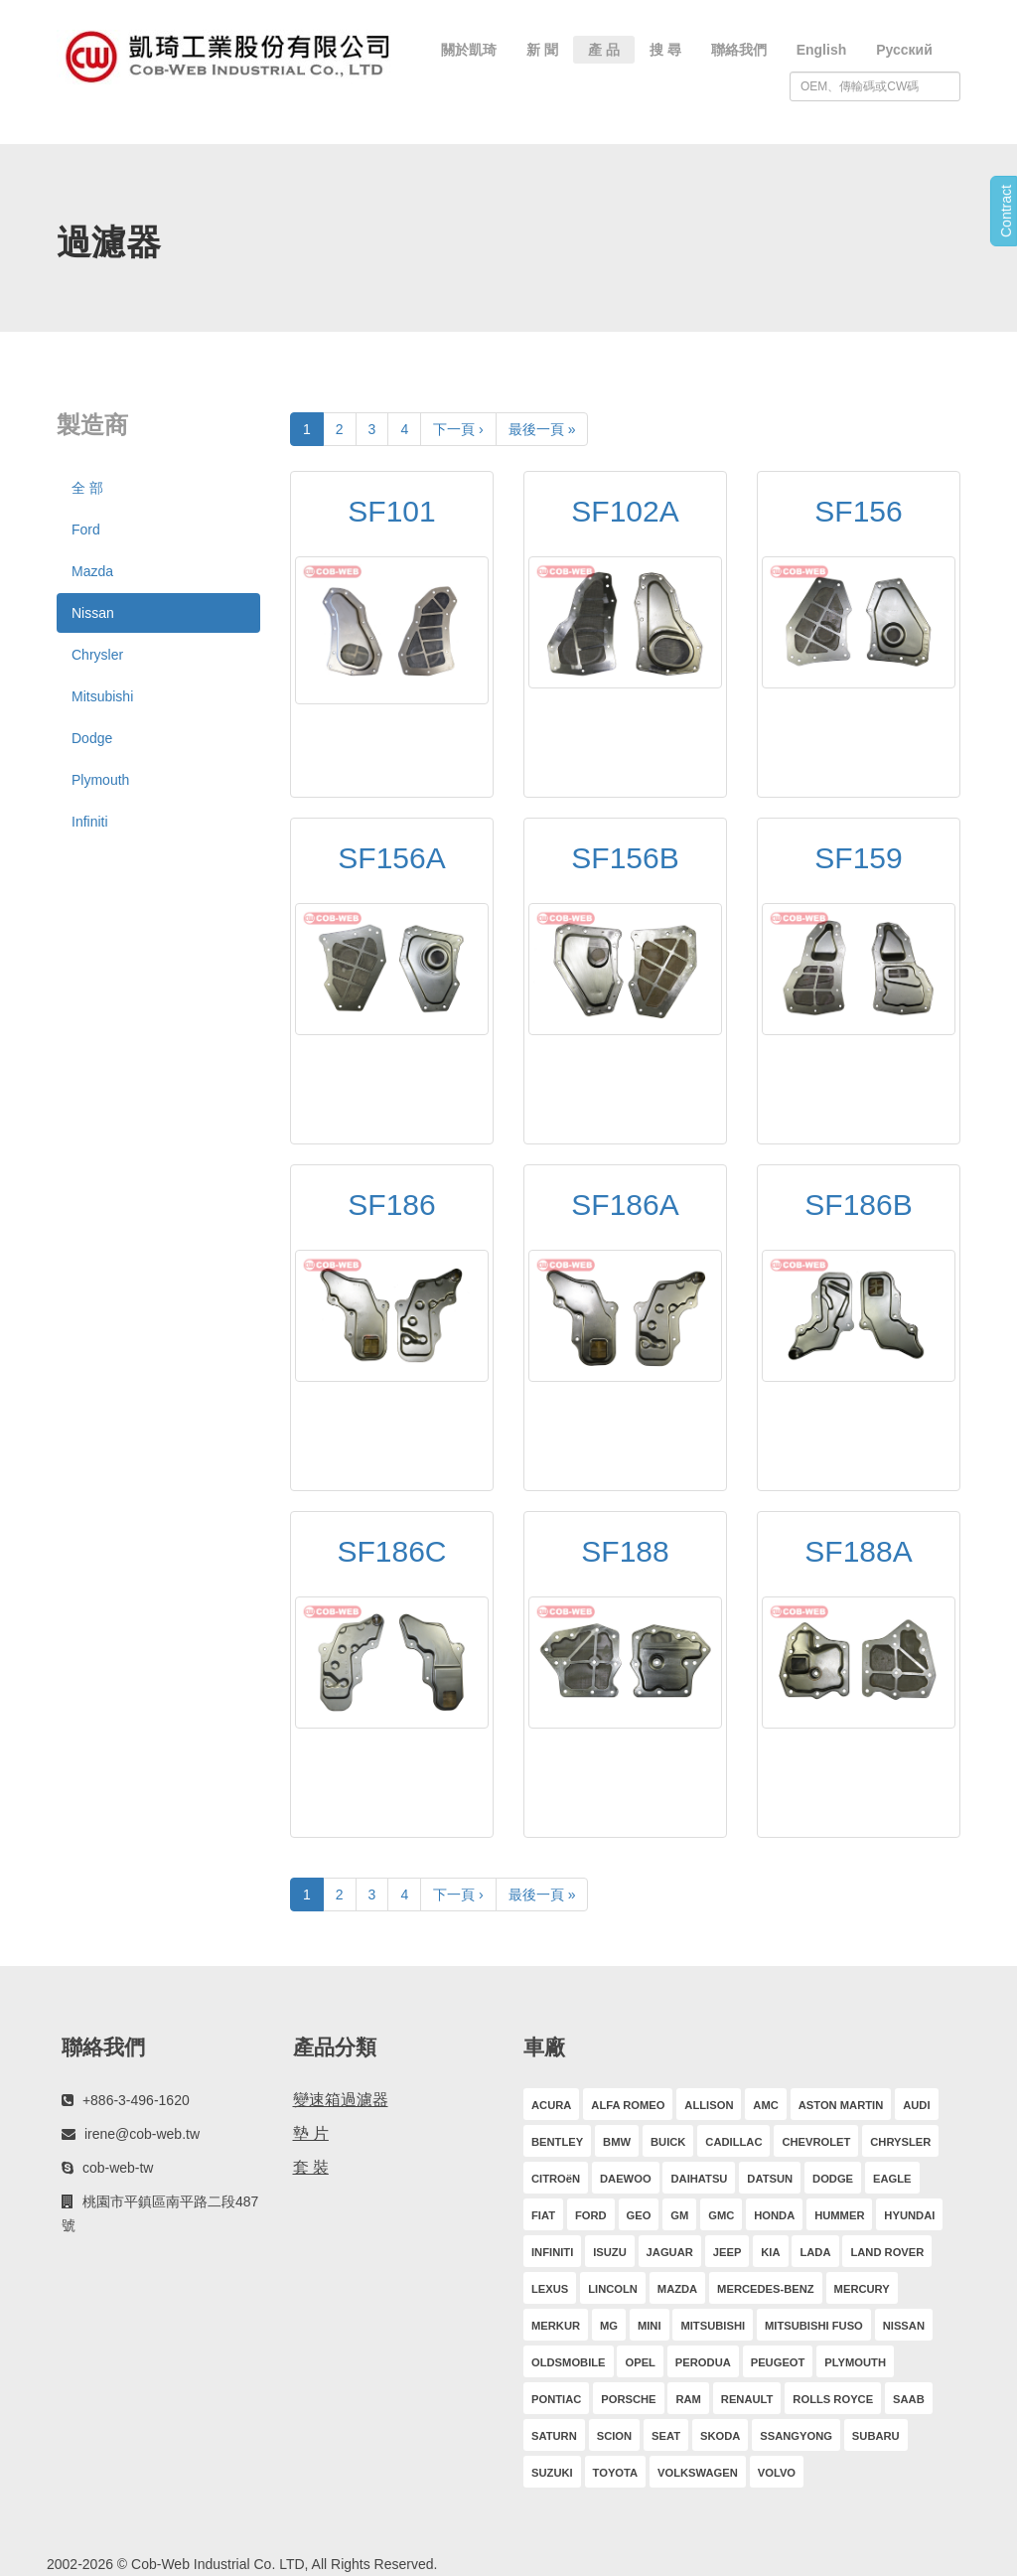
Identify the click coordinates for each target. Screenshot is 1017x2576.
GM (679, 2215)
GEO (639, 2215)
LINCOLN (613, 2289)
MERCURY (862, 2289)
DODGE (832, 2179)
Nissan (93, 613)
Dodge (92, 738)
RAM (687, 2399)
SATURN (554, 2436)
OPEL (639, 2362)
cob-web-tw (118, 2168)
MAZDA (677, 2289)
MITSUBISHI (712, 2326)
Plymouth (100, 780)
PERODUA (703, 2362)
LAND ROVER (887, 2252)
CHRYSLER (900, 2142)
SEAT (666, 2436)
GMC (721, 2215)
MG (609, 2326)
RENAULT (747, 2399)
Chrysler (97, 655)
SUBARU (876, 2436)
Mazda (92, 571)
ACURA (551, 2105)
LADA (814, 2252)
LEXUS (549, 2289)
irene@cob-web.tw (142, 2134)
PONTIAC (556, 2399)
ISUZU (610, 2252)
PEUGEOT (778, 2362)
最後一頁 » (542, 429)
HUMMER (839, 2215)
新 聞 (542, 50)
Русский (904, 50)
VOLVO (777, 2473)
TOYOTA (616, 2473)
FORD (591, 2215)
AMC (765, 2105)
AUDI (916, 2105)
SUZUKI (552, 2473)
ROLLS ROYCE (833, 2399)
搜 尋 (665, 50)
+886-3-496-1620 (136, 2100)
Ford (86, 529)
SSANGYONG (796, 2436)
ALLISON (708, 2105)
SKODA (720, 2436)
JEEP (727, 2252)
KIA (770, 2252)
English (822, 50)
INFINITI (552, 2252)
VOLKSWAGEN (697, 2473)
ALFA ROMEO (627, 2105)
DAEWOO (626, 2179)
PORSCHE (628, 2399)
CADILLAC (733, 2142)
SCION (614, 2436)
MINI (649, 2326)
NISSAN (904, 2326)
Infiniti (90, 822)
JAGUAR (670, 2252)
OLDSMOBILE (568, 2362)
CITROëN (555, 2179)
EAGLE (892, 2179)
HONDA (774, 2215)
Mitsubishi (102, 696)
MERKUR (555, 2326)
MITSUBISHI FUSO (814, 2326)
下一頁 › (458, 429)
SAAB (909, 2399)
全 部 (87, 488)
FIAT (543, 2215)
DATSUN (770, 2179)
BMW (617, 2142)
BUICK (668, 2142)
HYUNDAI (909, 2215)
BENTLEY (557, 2142)
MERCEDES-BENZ (765, 2289)
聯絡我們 (739, 50)
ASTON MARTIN (841, 2105)
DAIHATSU (698, 2179)
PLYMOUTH (855, 2362)
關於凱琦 (469, 50)
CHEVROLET (816, 2142)
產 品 (604, 50)
